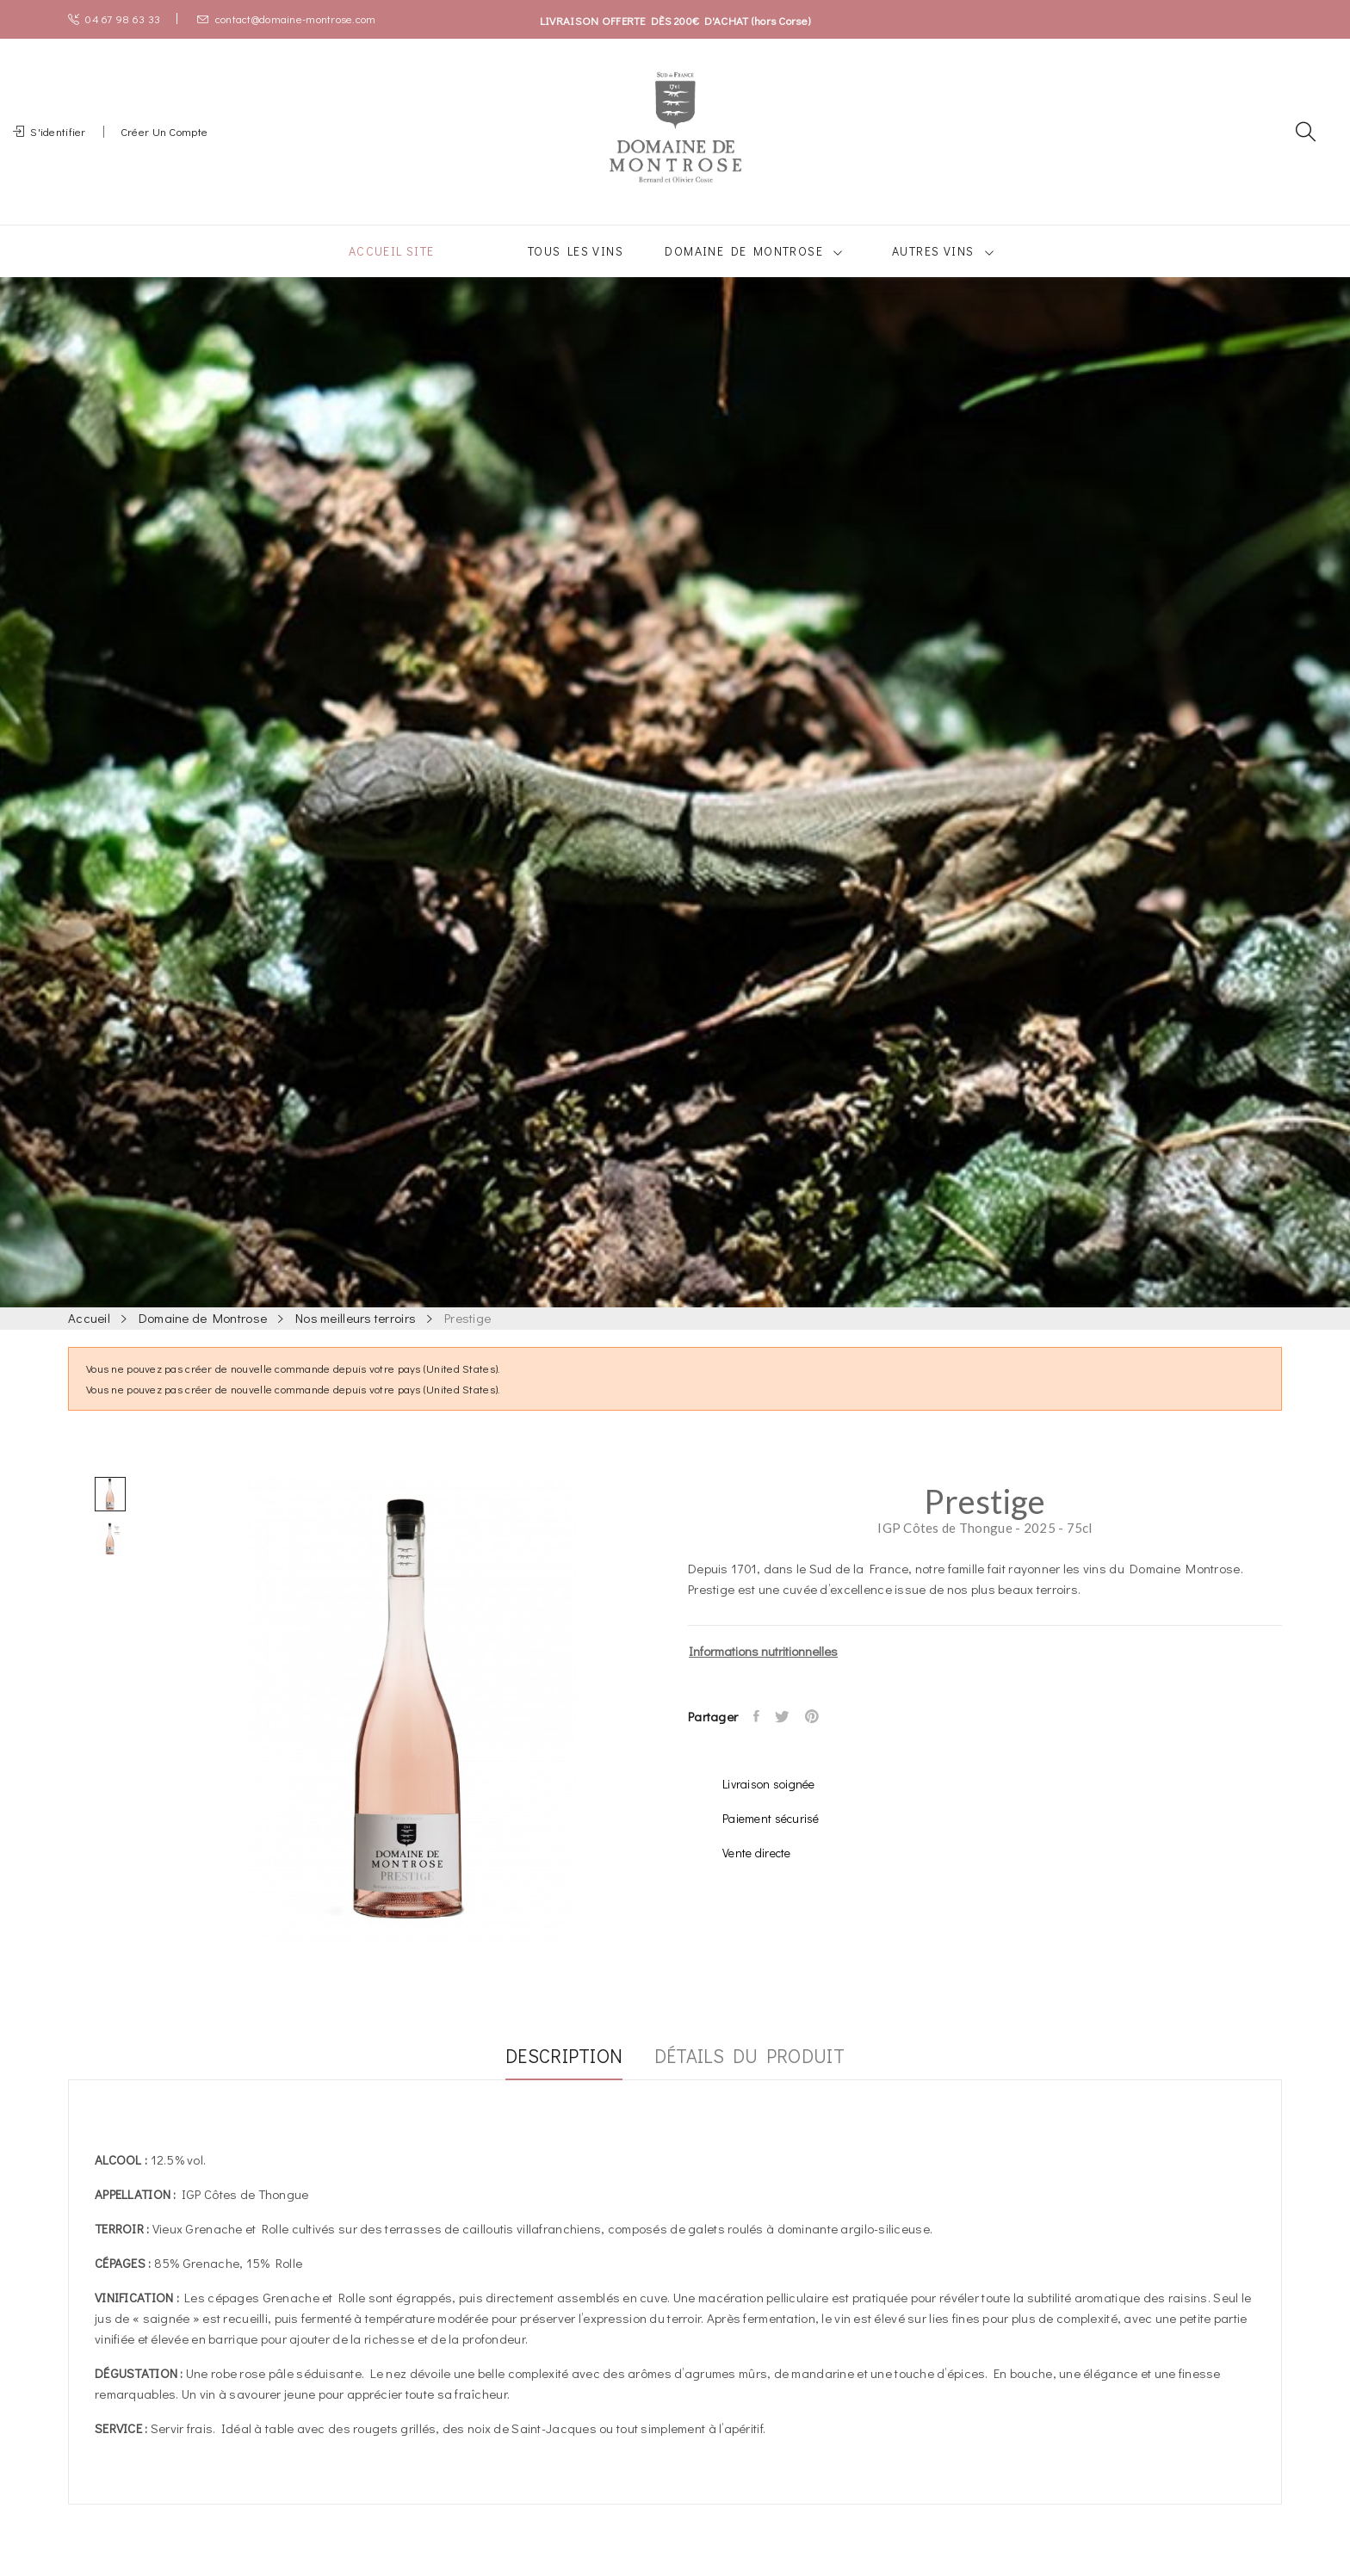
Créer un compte (164, 141)
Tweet (789, 1737)
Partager (759, 1737)
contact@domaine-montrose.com (286, 18)
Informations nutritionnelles (763, 1671)
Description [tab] (552, 2077)
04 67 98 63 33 (114, 18)
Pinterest (822, 1737)
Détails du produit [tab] (761, 2077)
